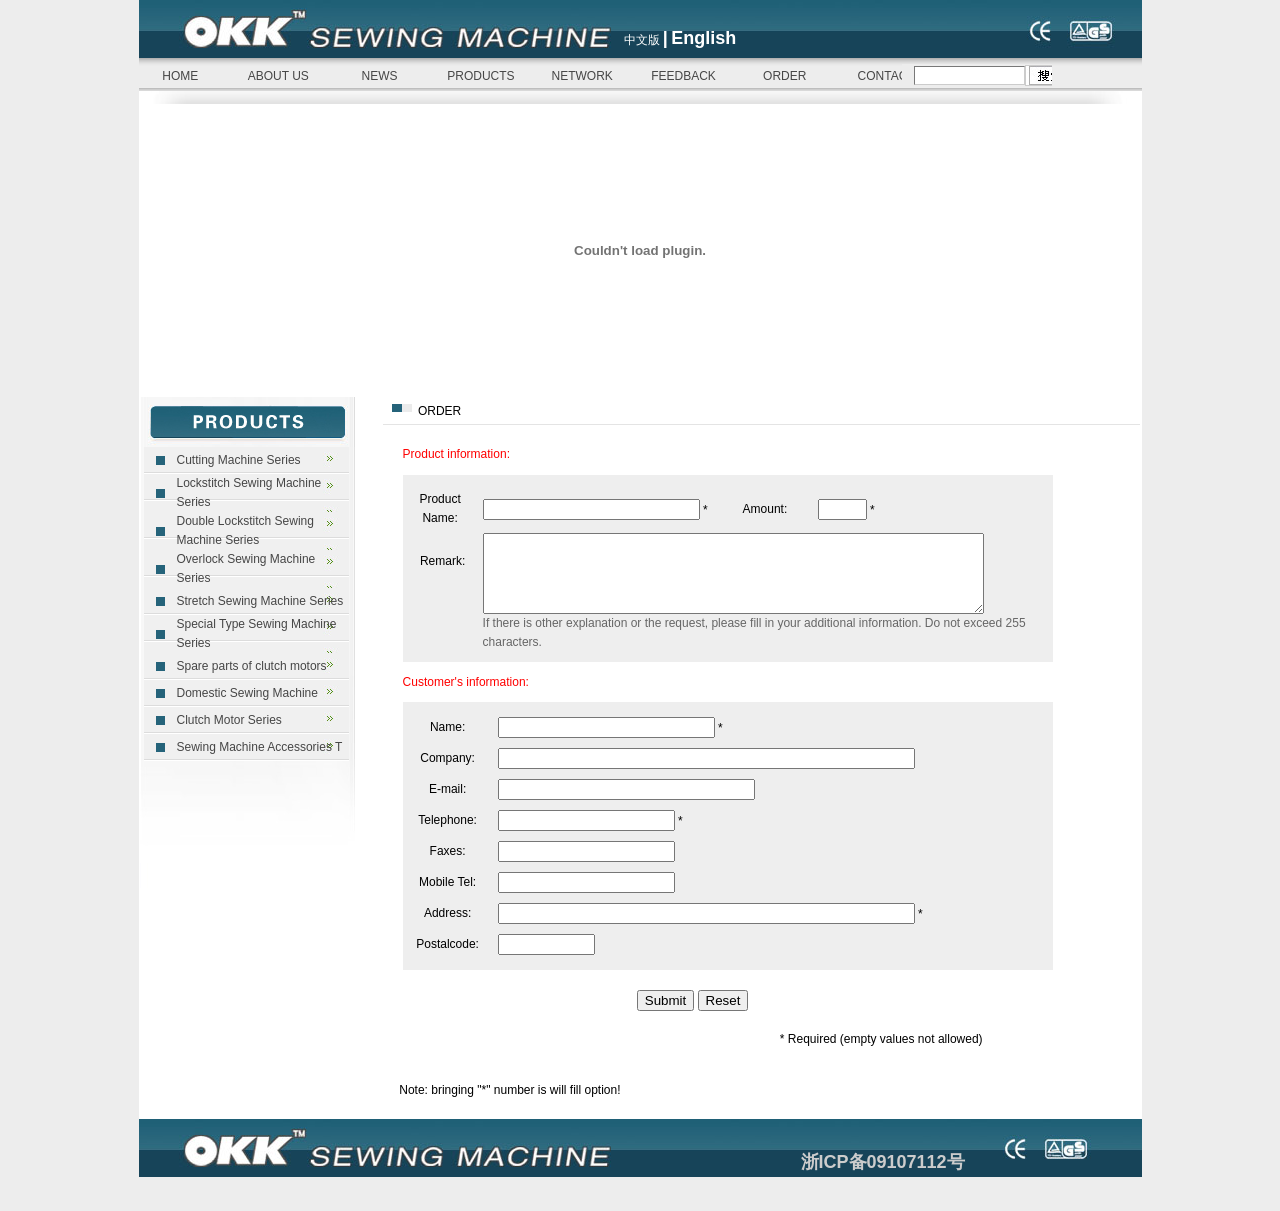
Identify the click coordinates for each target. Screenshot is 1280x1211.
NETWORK (582, 76)
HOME (177, 76)
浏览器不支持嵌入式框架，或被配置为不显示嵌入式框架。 (977, 75)
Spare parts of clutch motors (252, 666)
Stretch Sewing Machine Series (260, 601)
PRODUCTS (480, 76)
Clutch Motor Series (229, 720)
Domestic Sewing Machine (247, 693)
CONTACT (886, 76)
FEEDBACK (683, 76)
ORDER (784, 76)
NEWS (380, 76)
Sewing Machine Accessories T (260, 747)
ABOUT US (278, 76)
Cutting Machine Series (239, 460)
